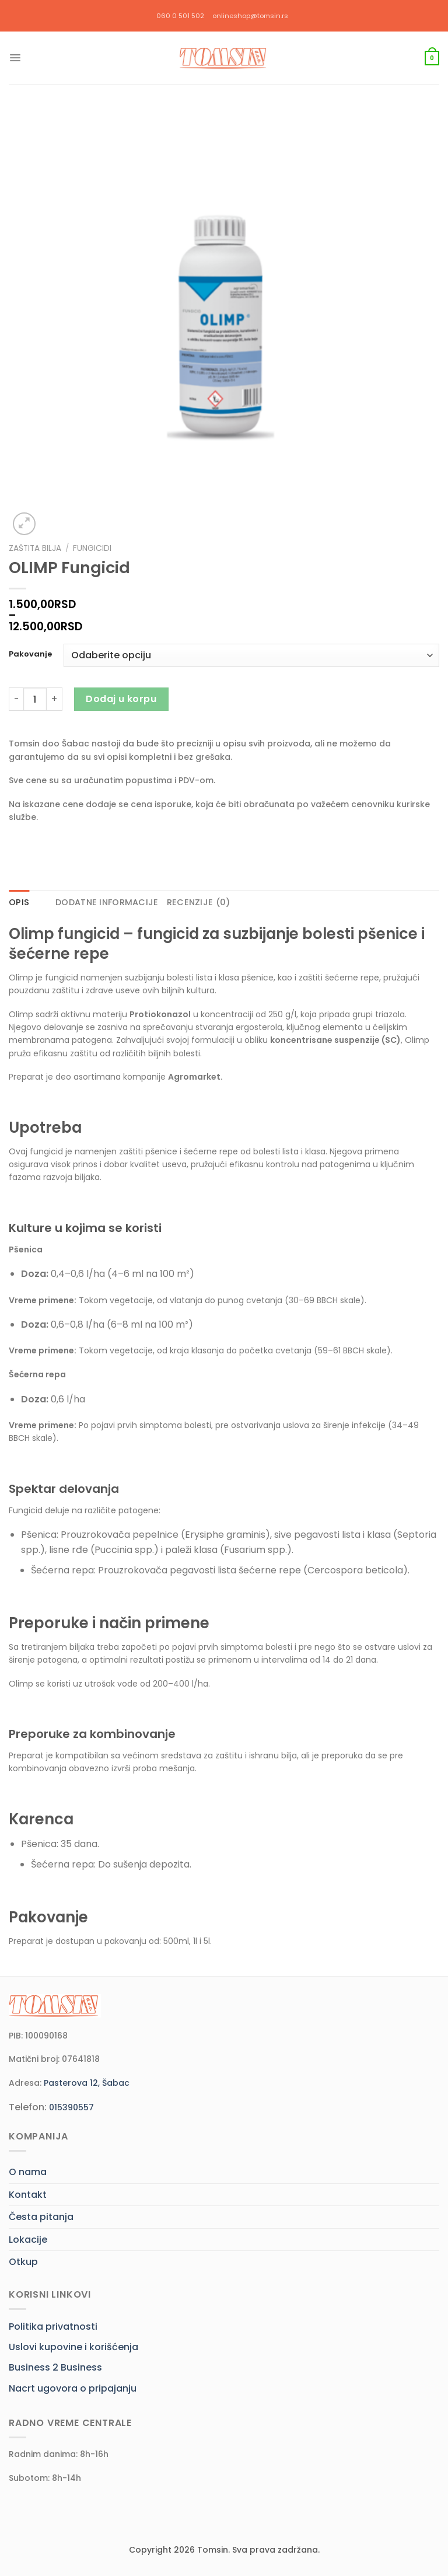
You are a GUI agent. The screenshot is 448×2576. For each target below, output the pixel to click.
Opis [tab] (19, 902)
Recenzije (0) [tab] (198, 902)
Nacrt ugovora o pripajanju (72, 2388)
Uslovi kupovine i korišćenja (73, 2347)
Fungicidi (92, 548)
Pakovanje (30, 654)
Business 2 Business (55, 2367)
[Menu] (15, 57)
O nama (28, 2172)
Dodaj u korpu (121, 699)
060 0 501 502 (180, 15)
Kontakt (28, 2194)
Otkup (23, 2261)
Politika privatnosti (53, 2326)
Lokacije (28, 2239)
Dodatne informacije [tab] (106, 902)
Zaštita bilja (35, 548)
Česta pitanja (41, 2217)
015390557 (71, 2107)
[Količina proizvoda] (35, 699)
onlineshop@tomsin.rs (250, 15)
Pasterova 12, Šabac (87, 2083)
